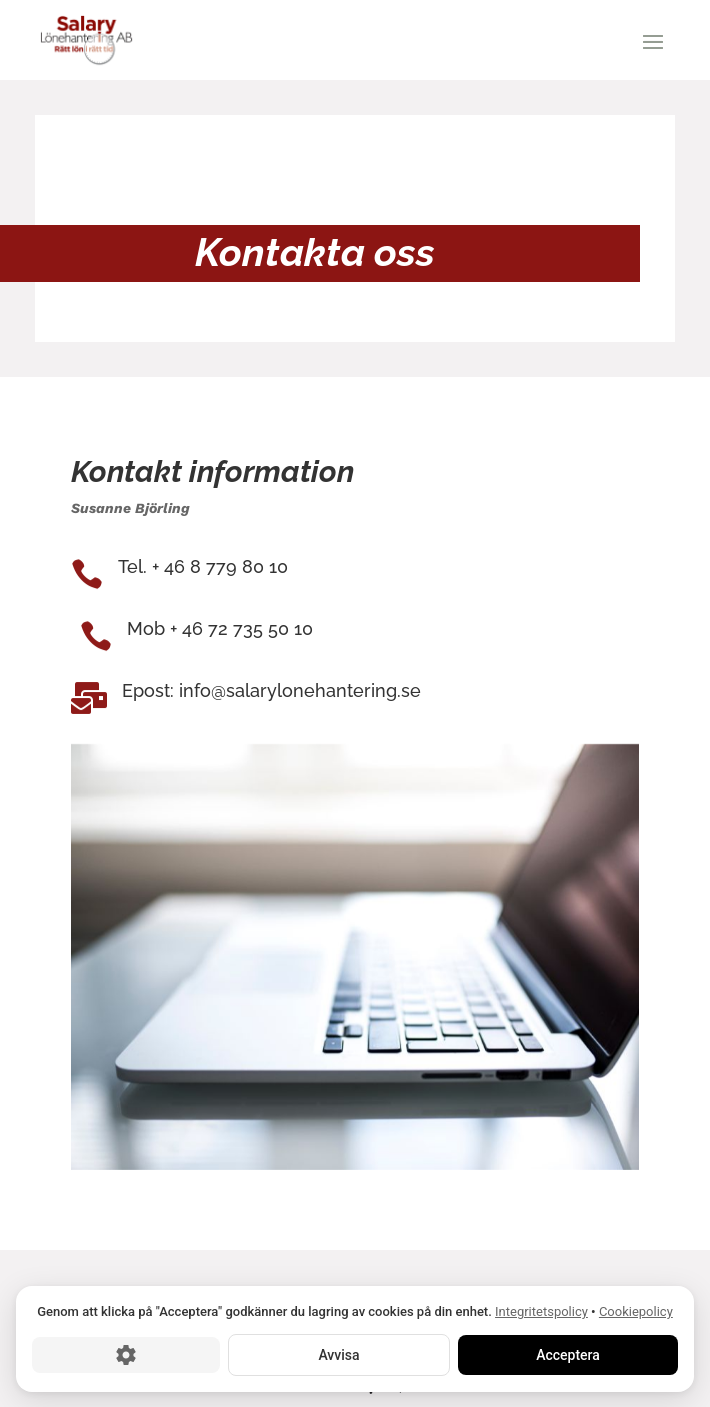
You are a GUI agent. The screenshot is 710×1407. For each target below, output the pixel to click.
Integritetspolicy (541, 1311)
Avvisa (338, 1354)
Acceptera (568, 1354)
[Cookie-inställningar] (126, 1354)
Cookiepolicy (636, 1311)
